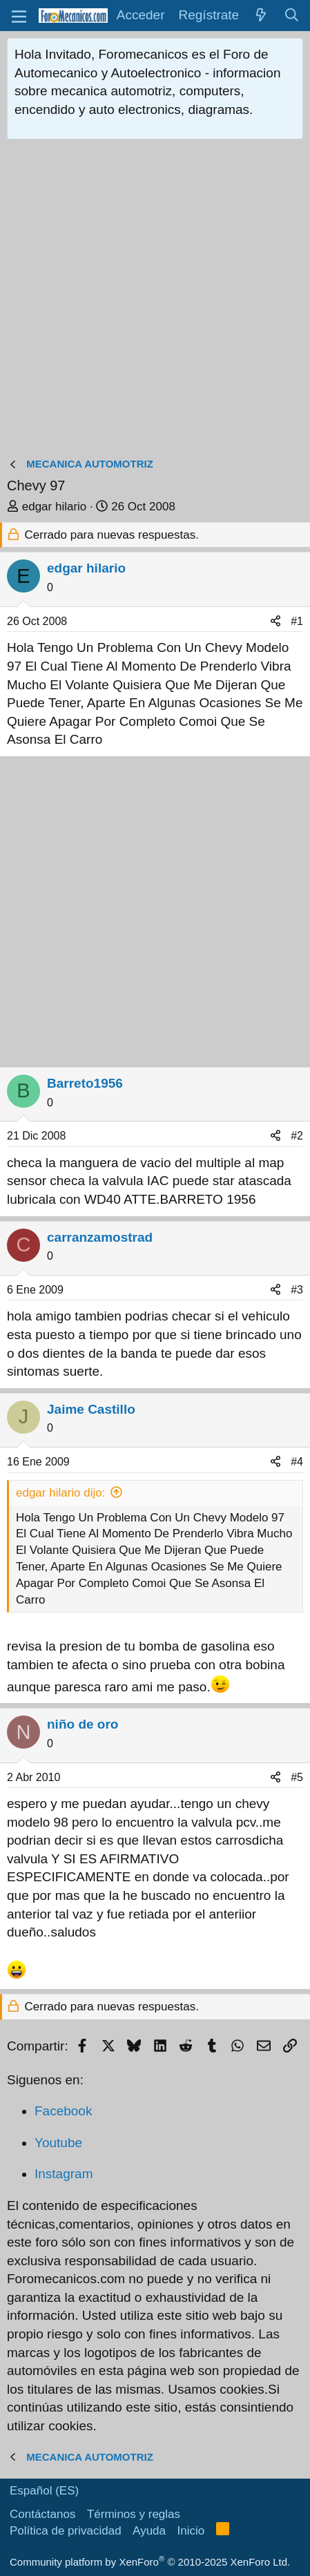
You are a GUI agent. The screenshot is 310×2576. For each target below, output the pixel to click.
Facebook (63, 2111)
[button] (19, 15)
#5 (297, 1777)
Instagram (64, 2173)
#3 (297, 1290)
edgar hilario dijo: (60, 1492)
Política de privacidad (66, 2530)
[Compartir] (275, 621)
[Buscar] (292, 15)
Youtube (58, 2142)
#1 (297, 621)
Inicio (191, 2530)
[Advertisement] (155, 301)
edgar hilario (54, 506)
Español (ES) (44, 2490)
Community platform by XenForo (150, 2562)
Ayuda (149, 2530)
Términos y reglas (133, 2514)
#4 (297, 1462)
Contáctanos (42, 2514)
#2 (297, 1136)
